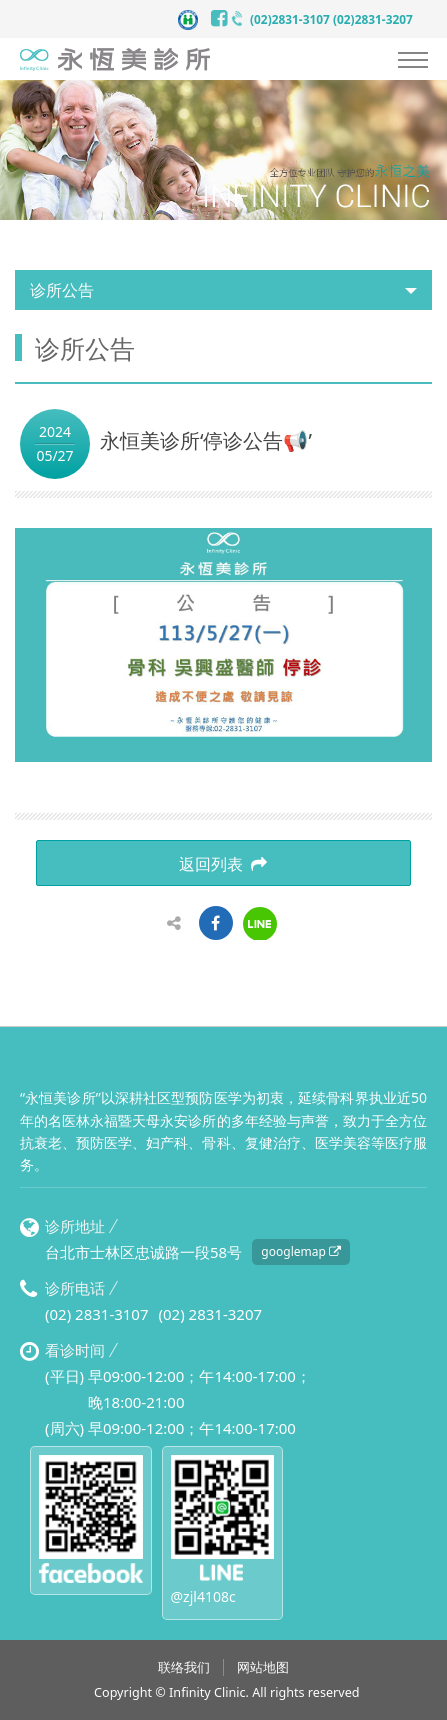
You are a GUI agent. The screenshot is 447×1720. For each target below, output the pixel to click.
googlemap (301, 1251)
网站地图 (263, 1667)
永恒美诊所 (115, 59)
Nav (413, 60)
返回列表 (223, 864)
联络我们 (184, 1667)
